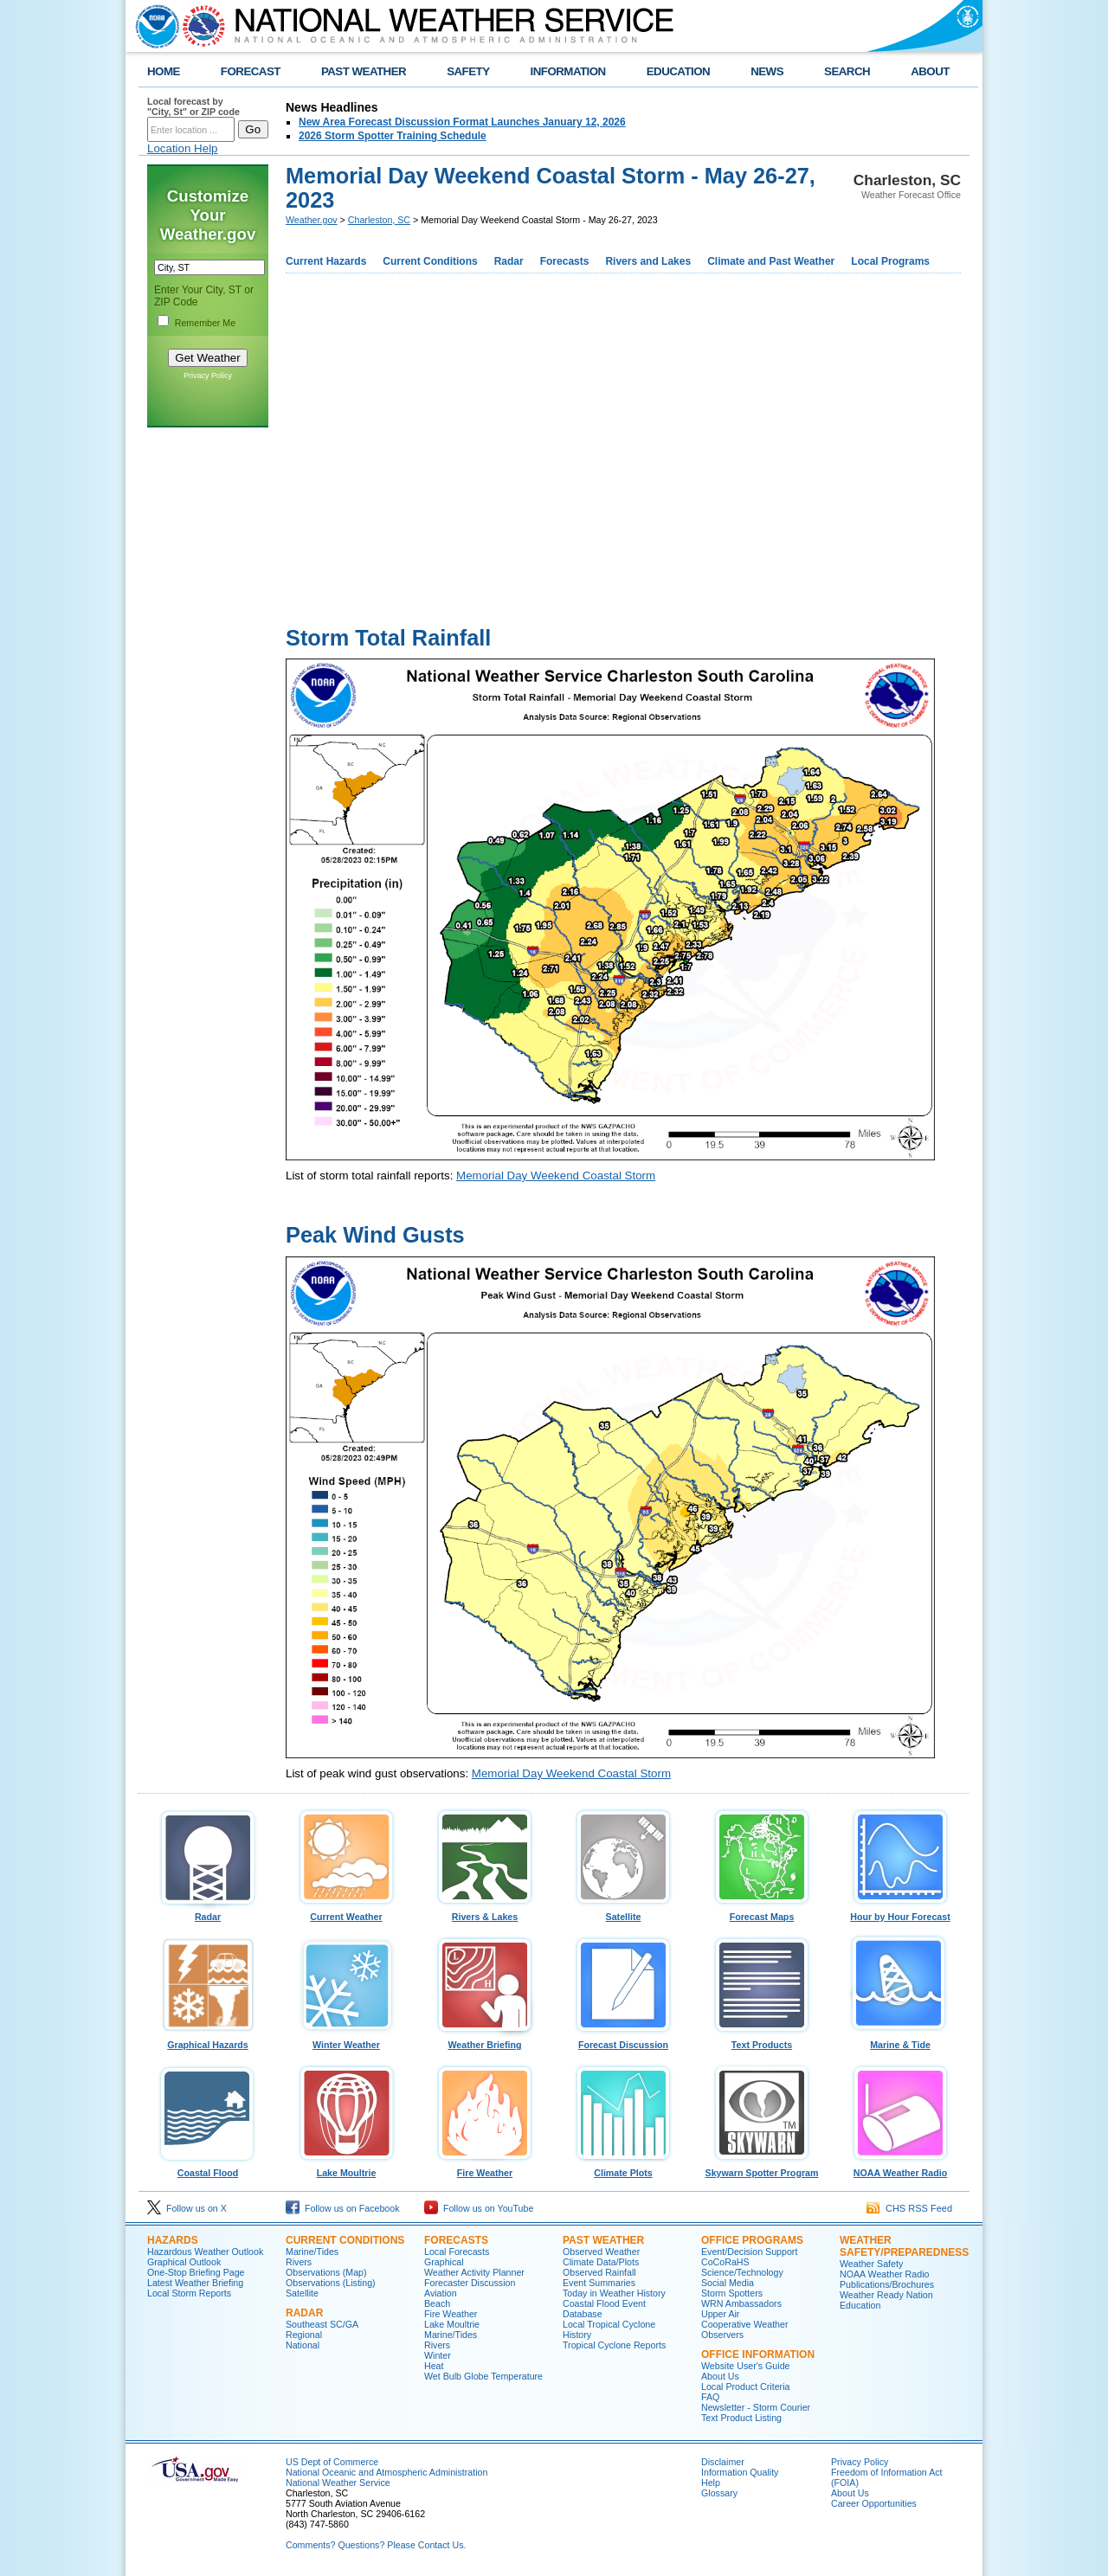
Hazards (172, 2240)
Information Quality (739, 2472)
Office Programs (752, 2240)
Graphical (444, 2262)
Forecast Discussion (623, 2040)
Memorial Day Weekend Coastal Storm (555, 1175)
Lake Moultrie (346, 2168)
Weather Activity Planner (474, 2272)
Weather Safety (871, 2263)
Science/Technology (742, 2272)
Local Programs (890, 261)
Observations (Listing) (331, 2282)
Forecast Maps (761, 1912)
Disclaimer (722, 2462)
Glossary (719, 2493)
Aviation (440, 2293)
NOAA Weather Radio (900, 2168)
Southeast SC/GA (322, 2324)
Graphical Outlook (184, 2262)
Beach (437, 2303)
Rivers (299, 2262)
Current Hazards (326, 261)
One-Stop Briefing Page (196, 2272)
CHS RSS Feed (909, 2208)
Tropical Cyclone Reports (614, 2345)
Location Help (182, 148)
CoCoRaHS (725, 2262)
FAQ (710, 2397)
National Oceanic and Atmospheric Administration (386, 2472)
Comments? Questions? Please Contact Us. (376, 2545)
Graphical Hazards (207, 2040)
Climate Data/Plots (601, 2262)
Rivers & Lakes (484, 1912)
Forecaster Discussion (469, 2282)
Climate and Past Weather (770, 261)
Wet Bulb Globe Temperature (483, 2376)
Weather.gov (312, 220)
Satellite (623, 1912)
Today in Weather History (614, 2293)
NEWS (766, 71)
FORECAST (250, 71)
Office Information (758, 2354)
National (302, 2345)
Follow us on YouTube (478, 2208)
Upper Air (720, 2314)
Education (860, 2305)
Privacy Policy (208, 375)
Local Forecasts (456, 2251)
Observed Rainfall (599, 2272)
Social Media (727, 2282)
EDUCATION (678, 71)
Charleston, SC (379, 220)
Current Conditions (430, 261)
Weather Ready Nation (886, 2295)
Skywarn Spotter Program (762, 2168)
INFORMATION (568, 71)
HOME (163, 71)
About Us (720, 2376)
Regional (304, 2334)
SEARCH (847, 71)
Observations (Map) (326, 2272)
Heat (434, 2366)
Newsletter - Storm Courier (755, 2407)
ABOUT (930, 71)
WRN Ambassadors (741, 2303)
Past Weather (603, 2240)
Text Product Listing (741, 2417)
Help (710, 2482)
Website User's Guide (745, 2366)
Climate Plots (623, 2168)
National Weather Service (338, 2482)
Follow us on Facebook (343, 2208)
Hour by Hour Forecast (900, 1912)
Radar (509, 261)
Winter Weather (346, 2040)
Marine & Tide (900, 2040)
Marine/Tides (312, 2251)
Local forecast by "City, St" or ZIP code (193, 106)
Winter (437, 2355)
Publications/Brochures (887, 2284)
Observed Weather (601, 2251)
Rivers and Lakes (648, 261)
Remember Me (205, 323)
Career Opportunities (874, 2503)
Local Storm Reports (189, 2293)
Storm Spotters (732, 2293)
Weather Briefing (484, 2040)
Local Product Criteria (745, 2386)
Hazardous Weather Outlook (205, 2251)
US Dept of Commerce (332, 2462)
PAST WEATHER (363, 71)
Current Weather (346, 1912)
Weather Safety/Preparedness (904, 2246)
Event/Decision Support (749, 2251)
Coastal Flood (207, 2168)
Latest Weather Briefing (195, 2282)
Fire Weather (484, 2168)
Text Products (761, 2040)
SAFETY (468, 71)
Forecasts (564, 261)
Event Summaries (599, 2282)
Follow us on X (187, 2208)
